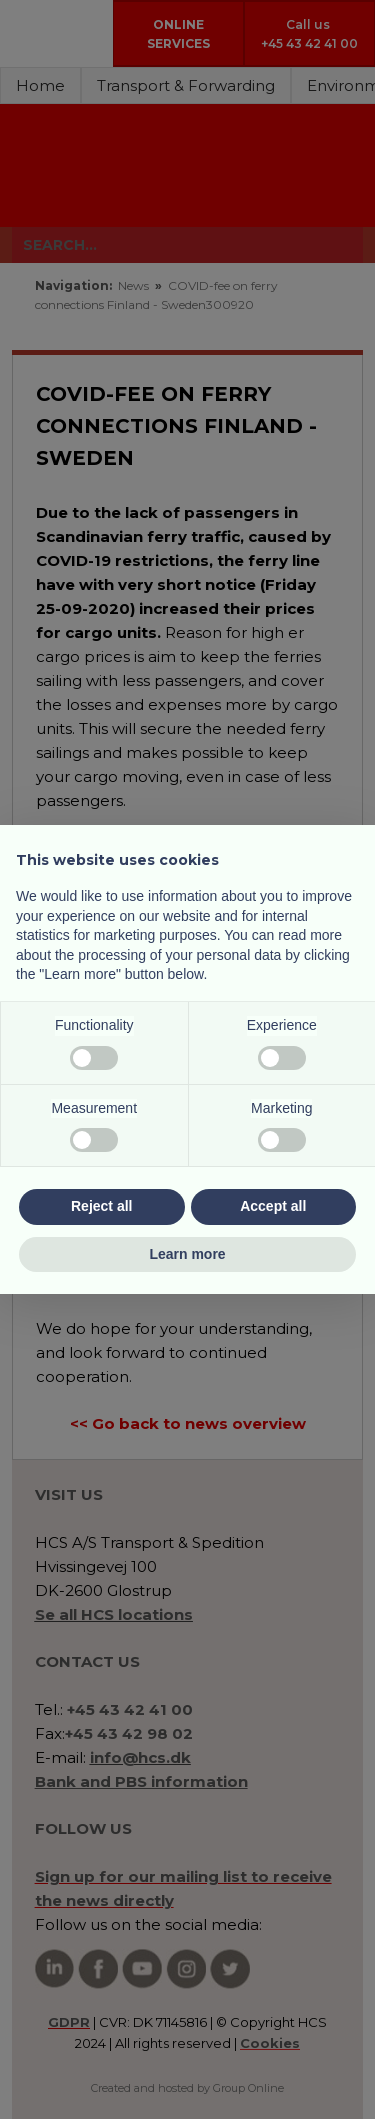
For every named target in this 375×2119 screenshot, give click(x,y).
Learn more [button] (187, 1254)
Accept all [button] (273, 1206)
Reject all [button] (101, 1206)
